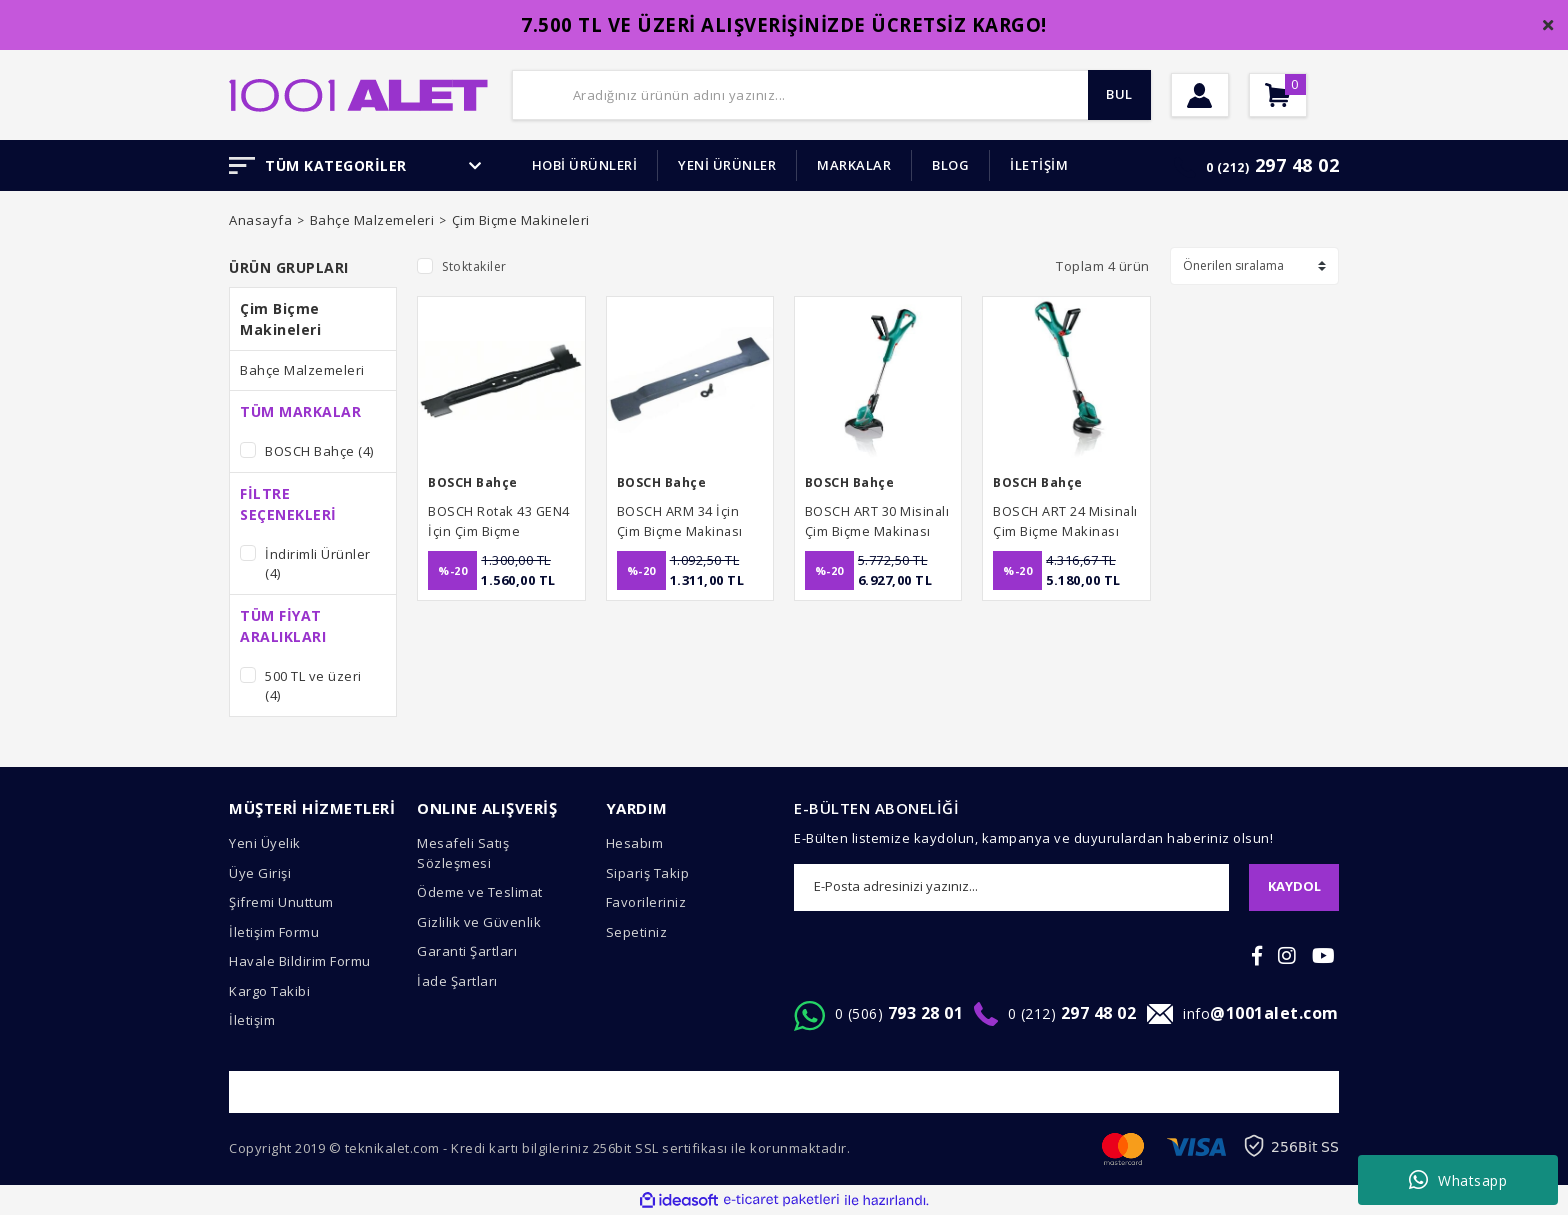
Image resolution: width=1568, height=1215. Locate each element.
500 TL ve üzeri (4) (313, 686)
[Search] (831, 95)
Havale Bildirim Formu (300, 961)
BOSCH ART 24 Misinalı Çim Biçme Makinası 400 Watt (1058, 521)
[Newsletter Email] (1011, 887)
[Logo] (358, 93)
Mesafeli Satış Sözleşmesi (463, 853)
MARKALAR (854, 165)
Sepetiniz (637, 932)
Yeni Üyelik (265, 843)
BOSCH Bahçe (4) (319, 451)
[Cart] (1326, 95)
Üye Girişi (260, 873)
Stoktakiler (474, 266)
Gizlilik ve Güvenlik (479, 922)
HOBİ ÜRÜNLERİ (585, 165)
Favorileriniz (646, 902)
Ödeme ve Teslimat (480, 892)
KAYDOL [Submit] (1294, 886)
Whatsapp (1458, 1180)
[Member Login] (1216, 95)
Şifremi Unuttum (281, 902)
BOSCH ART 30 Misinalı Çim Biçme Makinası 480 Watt (870, 521)
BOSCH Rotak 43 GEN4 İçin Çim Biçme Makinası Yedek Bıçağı (486, 521)
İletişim (252, 1020)
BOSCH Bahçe (476, 482)
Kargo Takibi (269, 991)
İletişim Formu (274, 932)
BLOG (950, 165)
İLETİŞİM (1039, 165)
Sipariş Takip (648, 873)
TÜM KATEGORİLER (355, 165)
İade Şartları (457, 981)
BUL (1108, 95)
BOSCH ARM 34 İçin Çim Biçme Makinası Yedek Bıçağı (687, 521)
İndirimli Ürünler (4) (318, 564)
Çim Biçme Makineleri (521, 220)
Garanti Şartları (467, 951)
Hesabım (635, 843)
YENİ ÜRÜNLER (727, 165)
